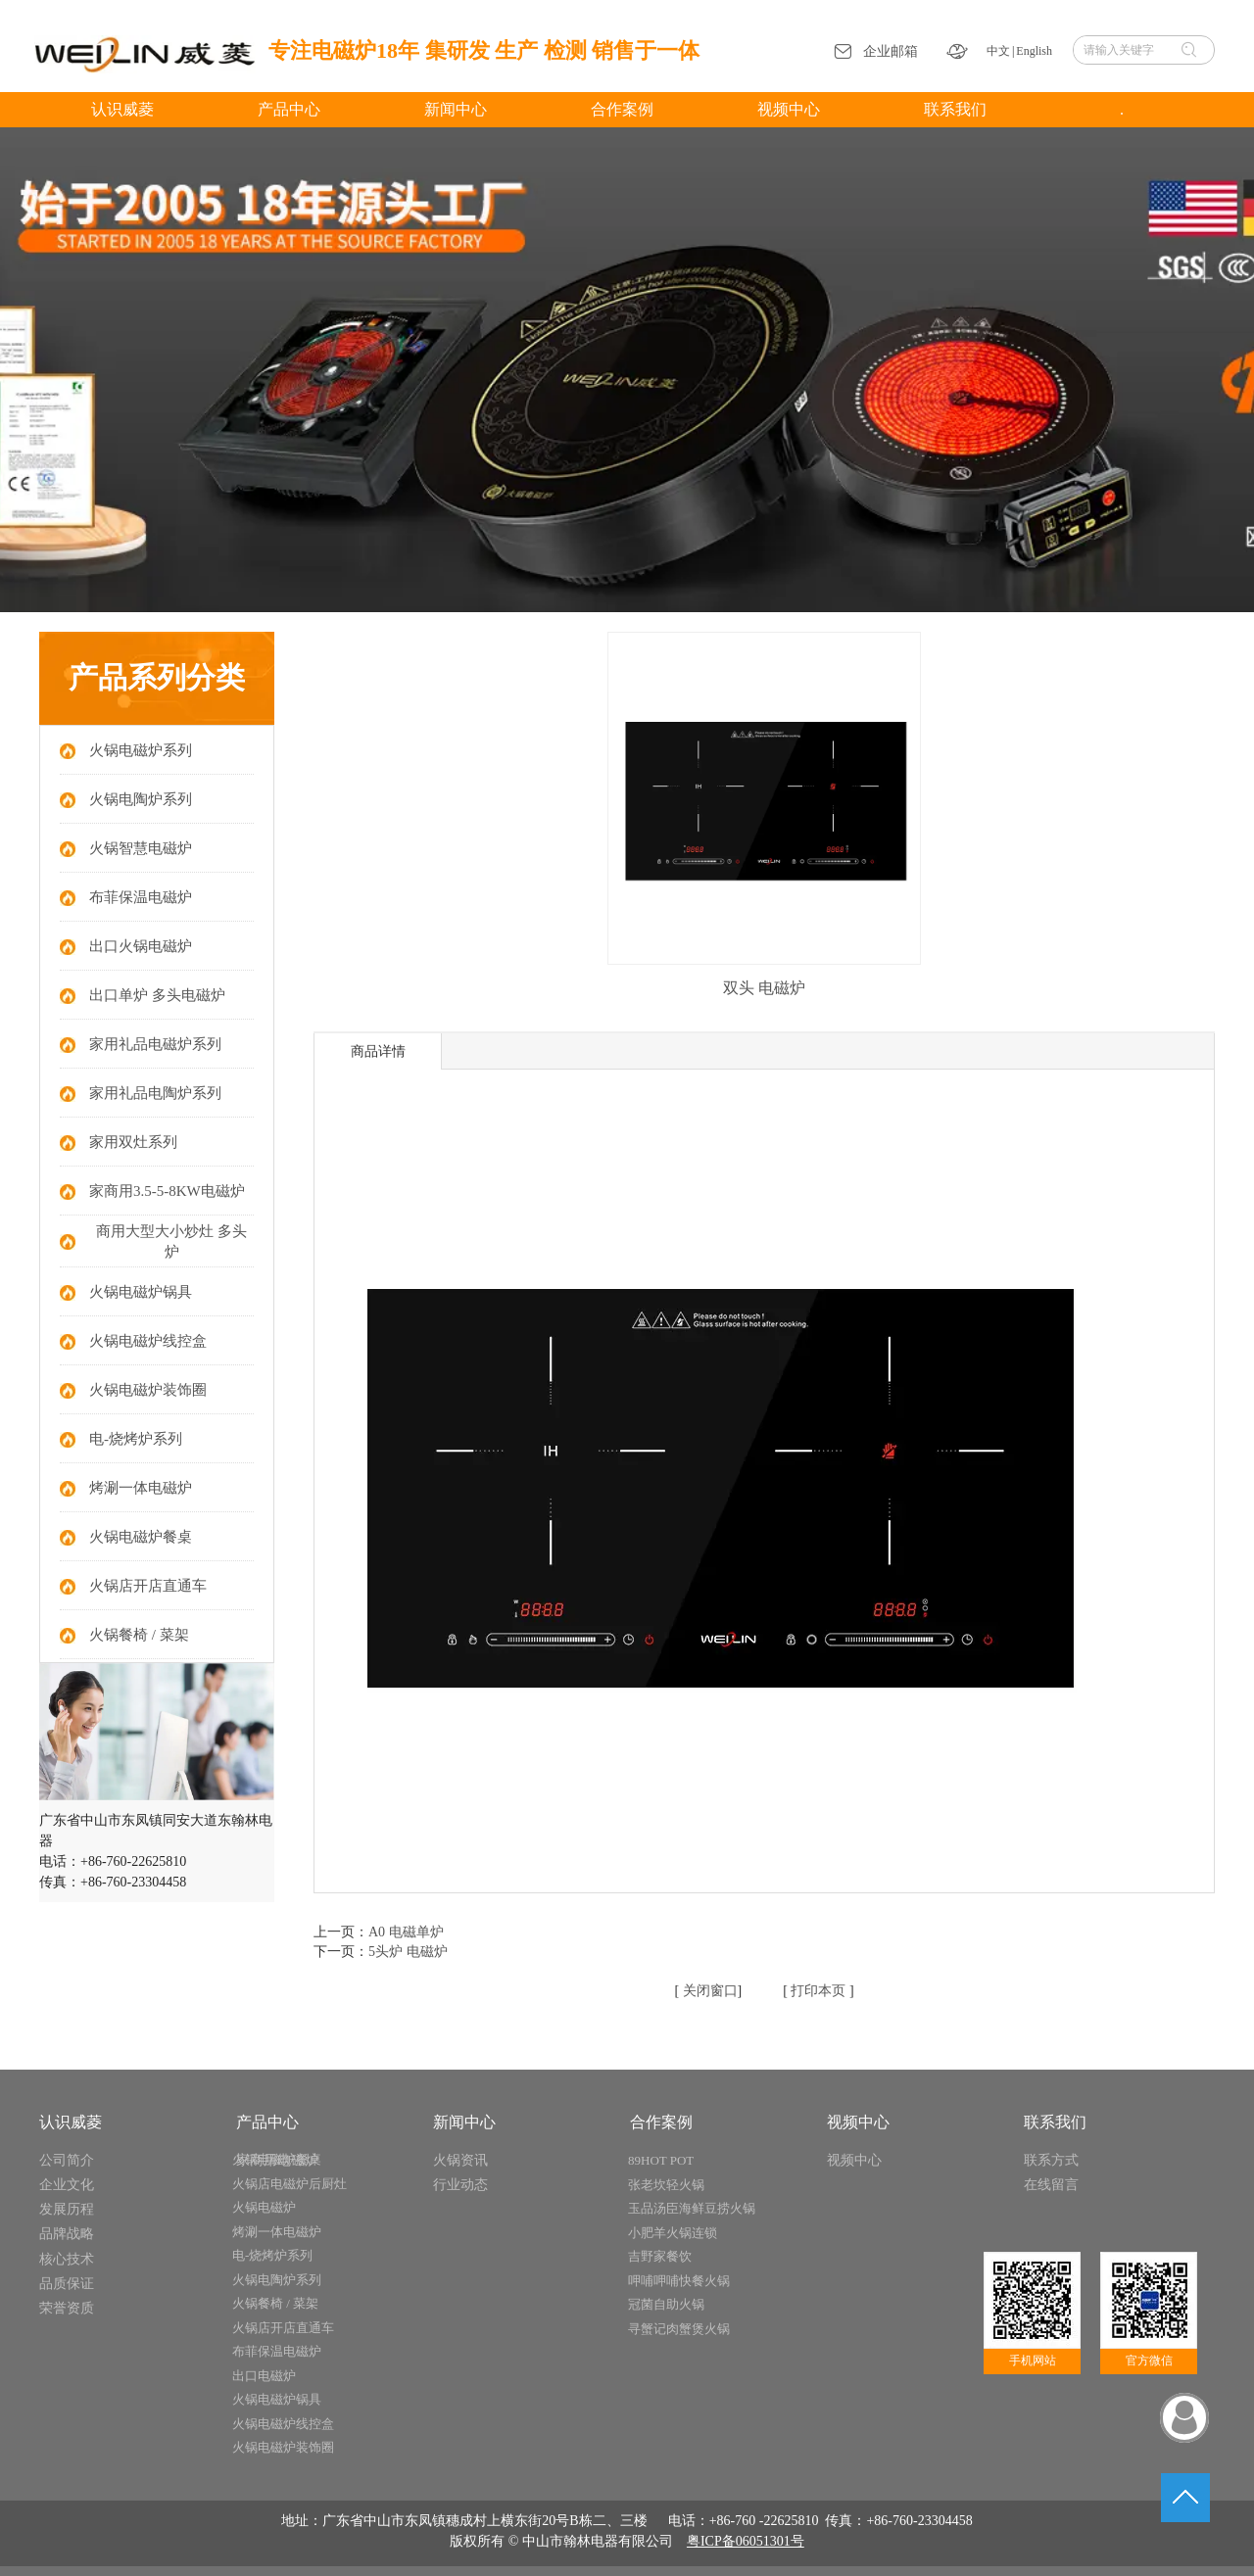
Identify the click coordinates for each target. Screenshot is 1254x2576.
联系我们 (1055, 2122)
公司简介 (66, 2160)
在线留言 (1051, 2184)
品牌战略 (66, 2233)
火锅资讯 (460, 2160)
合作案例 (661, 2122)
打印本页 (817, 1990)
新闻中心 (464, 2122)
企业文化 (66, 2184)
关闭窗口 (708, 1990)
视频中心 (858, 2122)
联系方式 (1051, 2160)
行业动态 (460, 2184)
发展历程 (66, 2209)
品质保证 (66, 2283)
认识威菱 (70, 2122)
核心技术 (66, 2259)
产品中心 (267, 2122)
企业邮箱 (890, 51)
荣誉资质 (66, 2308)
